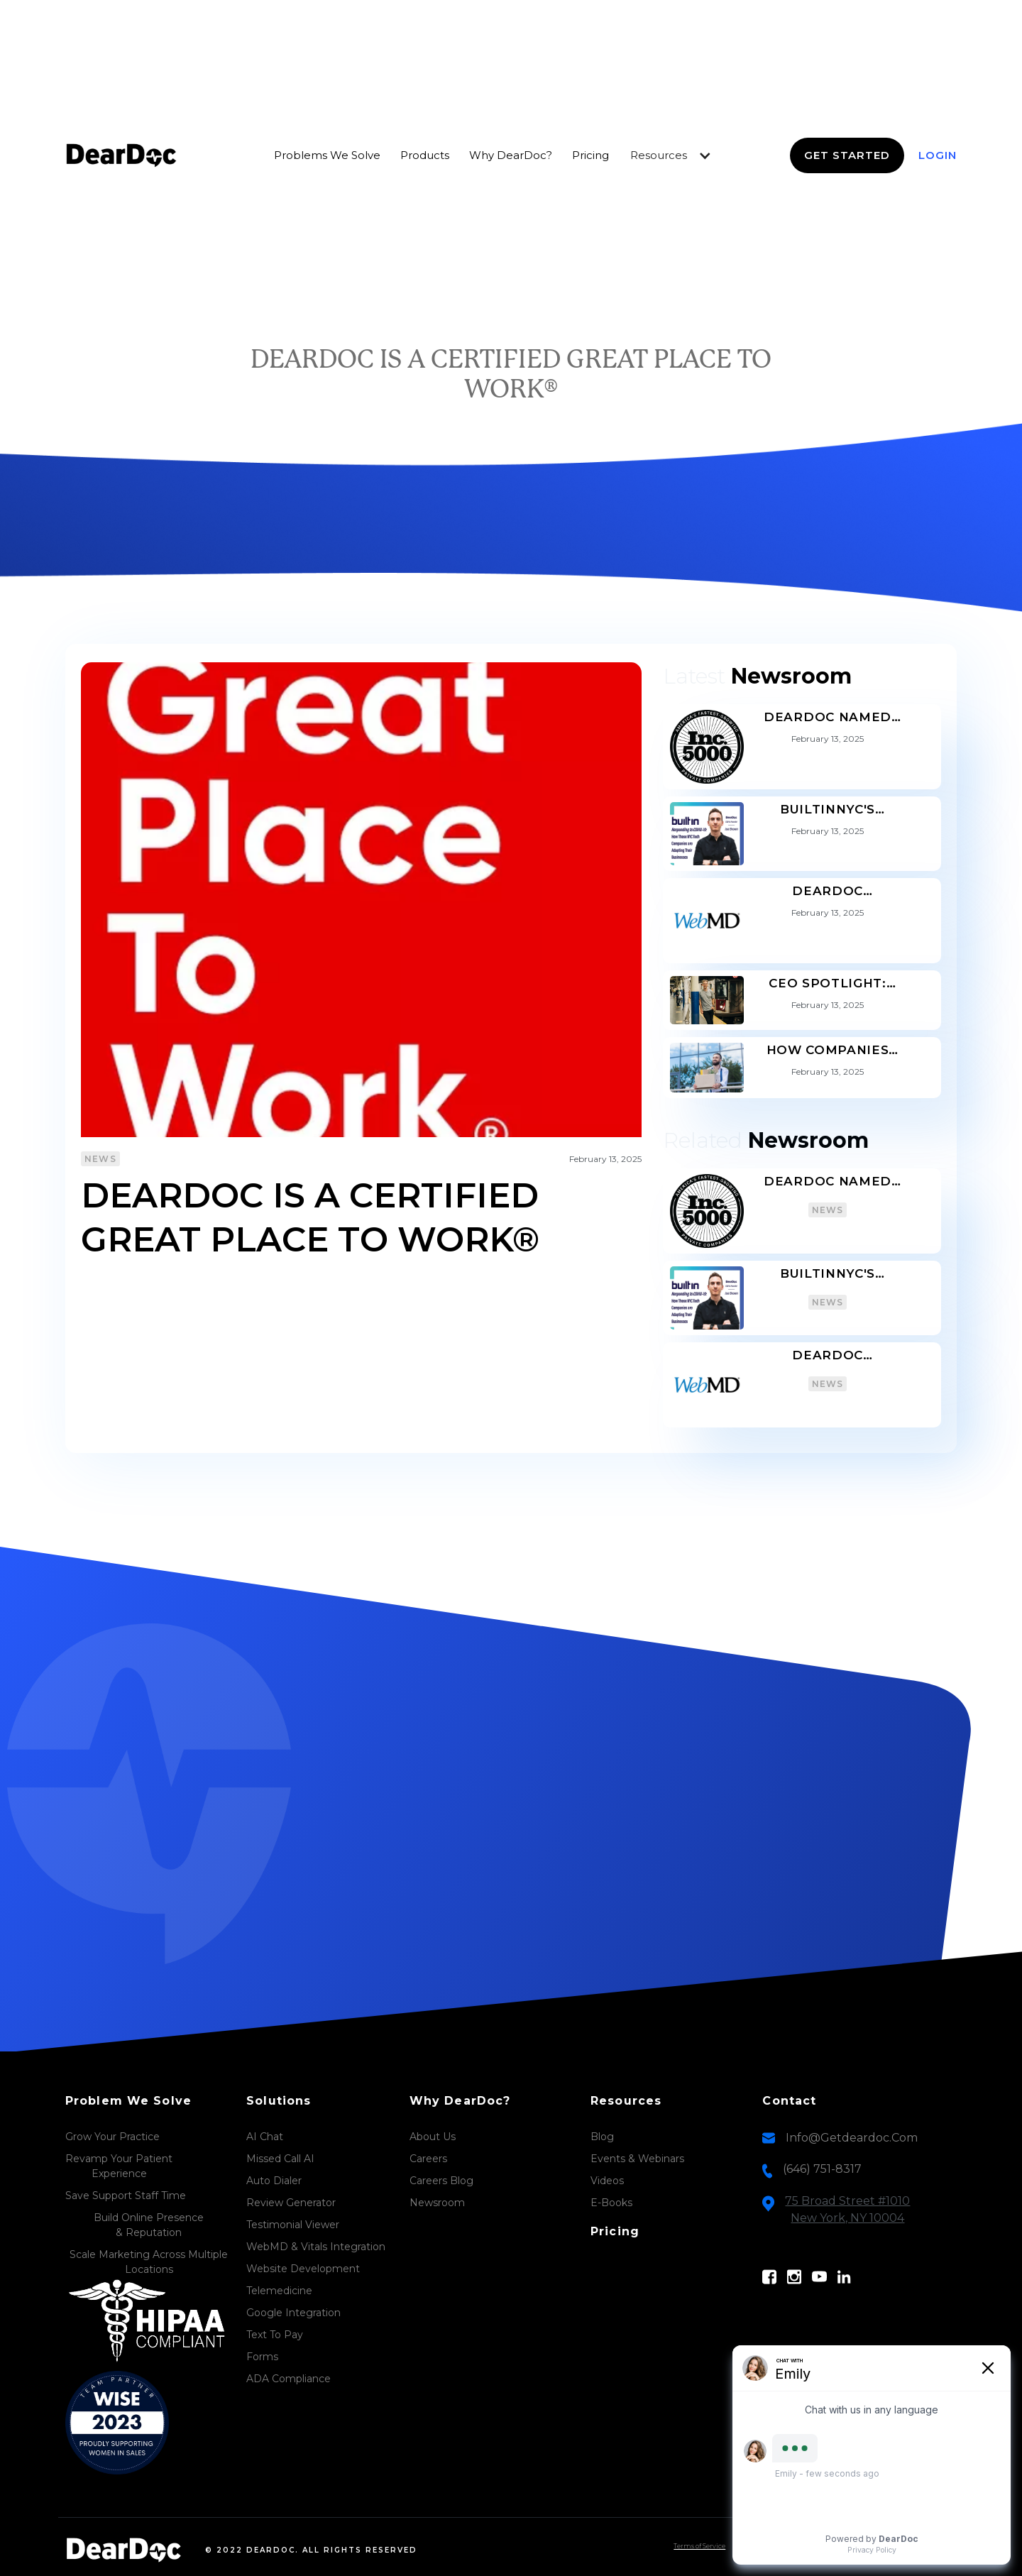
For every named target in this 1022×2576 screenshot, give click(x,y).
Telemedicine (279, 2290)
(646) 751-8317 (822, 2169)
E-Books (611, 2202)
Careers (428, 2158)
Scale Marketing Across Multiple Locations (149, 2262)
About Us (433, 2136)
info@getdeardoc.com (852, 2137)
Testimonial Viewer (292, 2224)
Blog (602, 2136)
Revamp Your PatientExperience (118, 2166)
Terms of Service (699, 2546)
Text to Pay (274, 2334)
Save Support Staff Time (125, 2195)
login (937, 155)
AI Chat (264, 2136)
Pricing (590, 155)
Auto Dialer (274, 2180)
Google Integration (293, 2312)
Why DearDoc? (510, 155)
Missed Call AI (280, 2158)
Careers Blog (441, 2180)
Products (424, 155)
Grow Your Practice (112, 2136)
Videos (607, 2180)
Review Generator (291, 2202)
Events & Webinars (637, 2158)
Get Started (847, 155)
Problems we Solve (327, 155)
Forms (262, 2356)
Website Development (303, 2268)
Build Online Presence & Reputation (149, 2225)
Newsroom (437, 2202)
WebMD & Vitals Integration (315, 2246)
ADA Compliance (288, 2378)
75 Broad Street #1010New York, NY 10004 (847, 2209)
